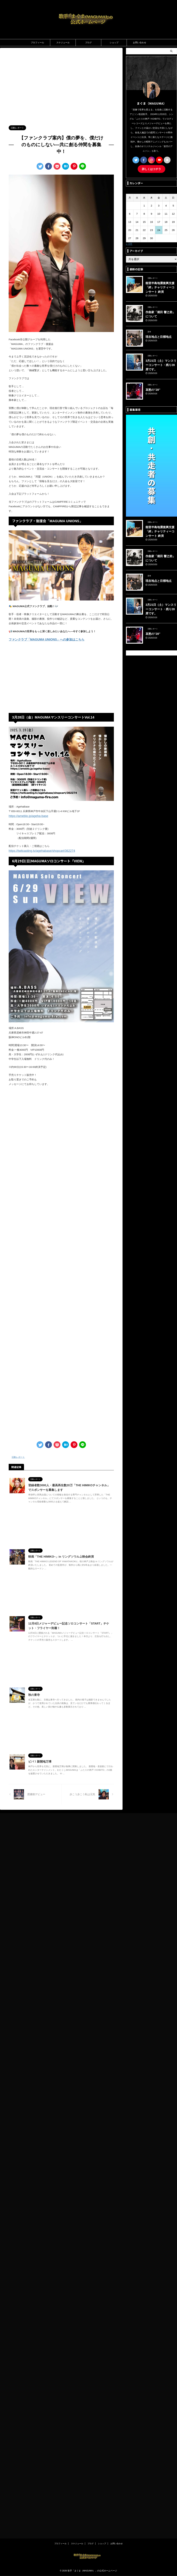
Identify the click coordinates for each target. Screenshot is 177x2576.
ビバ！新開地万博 (39, 1759)
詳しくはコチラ (151, 168)
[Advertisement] (38, 85)
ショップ (114, 42)
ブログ (88, 42)
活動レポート (18, 1455)
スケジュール (63, 42)
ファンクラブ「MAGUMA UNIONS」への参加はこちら (40, 639)
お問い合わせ (139, 42)
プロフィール (37, 42)
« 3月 (129, 243)
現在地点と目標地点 (156, 334)
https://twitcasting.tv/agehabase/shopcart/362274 (36, 849)
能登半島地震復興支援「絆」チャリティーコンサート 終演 (161, 286)
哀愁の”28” (152, 381)
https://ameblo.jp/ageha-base (25, 815)
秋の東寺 (33, 1692)
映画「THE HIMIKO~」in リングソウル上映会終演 (59, 1554)
